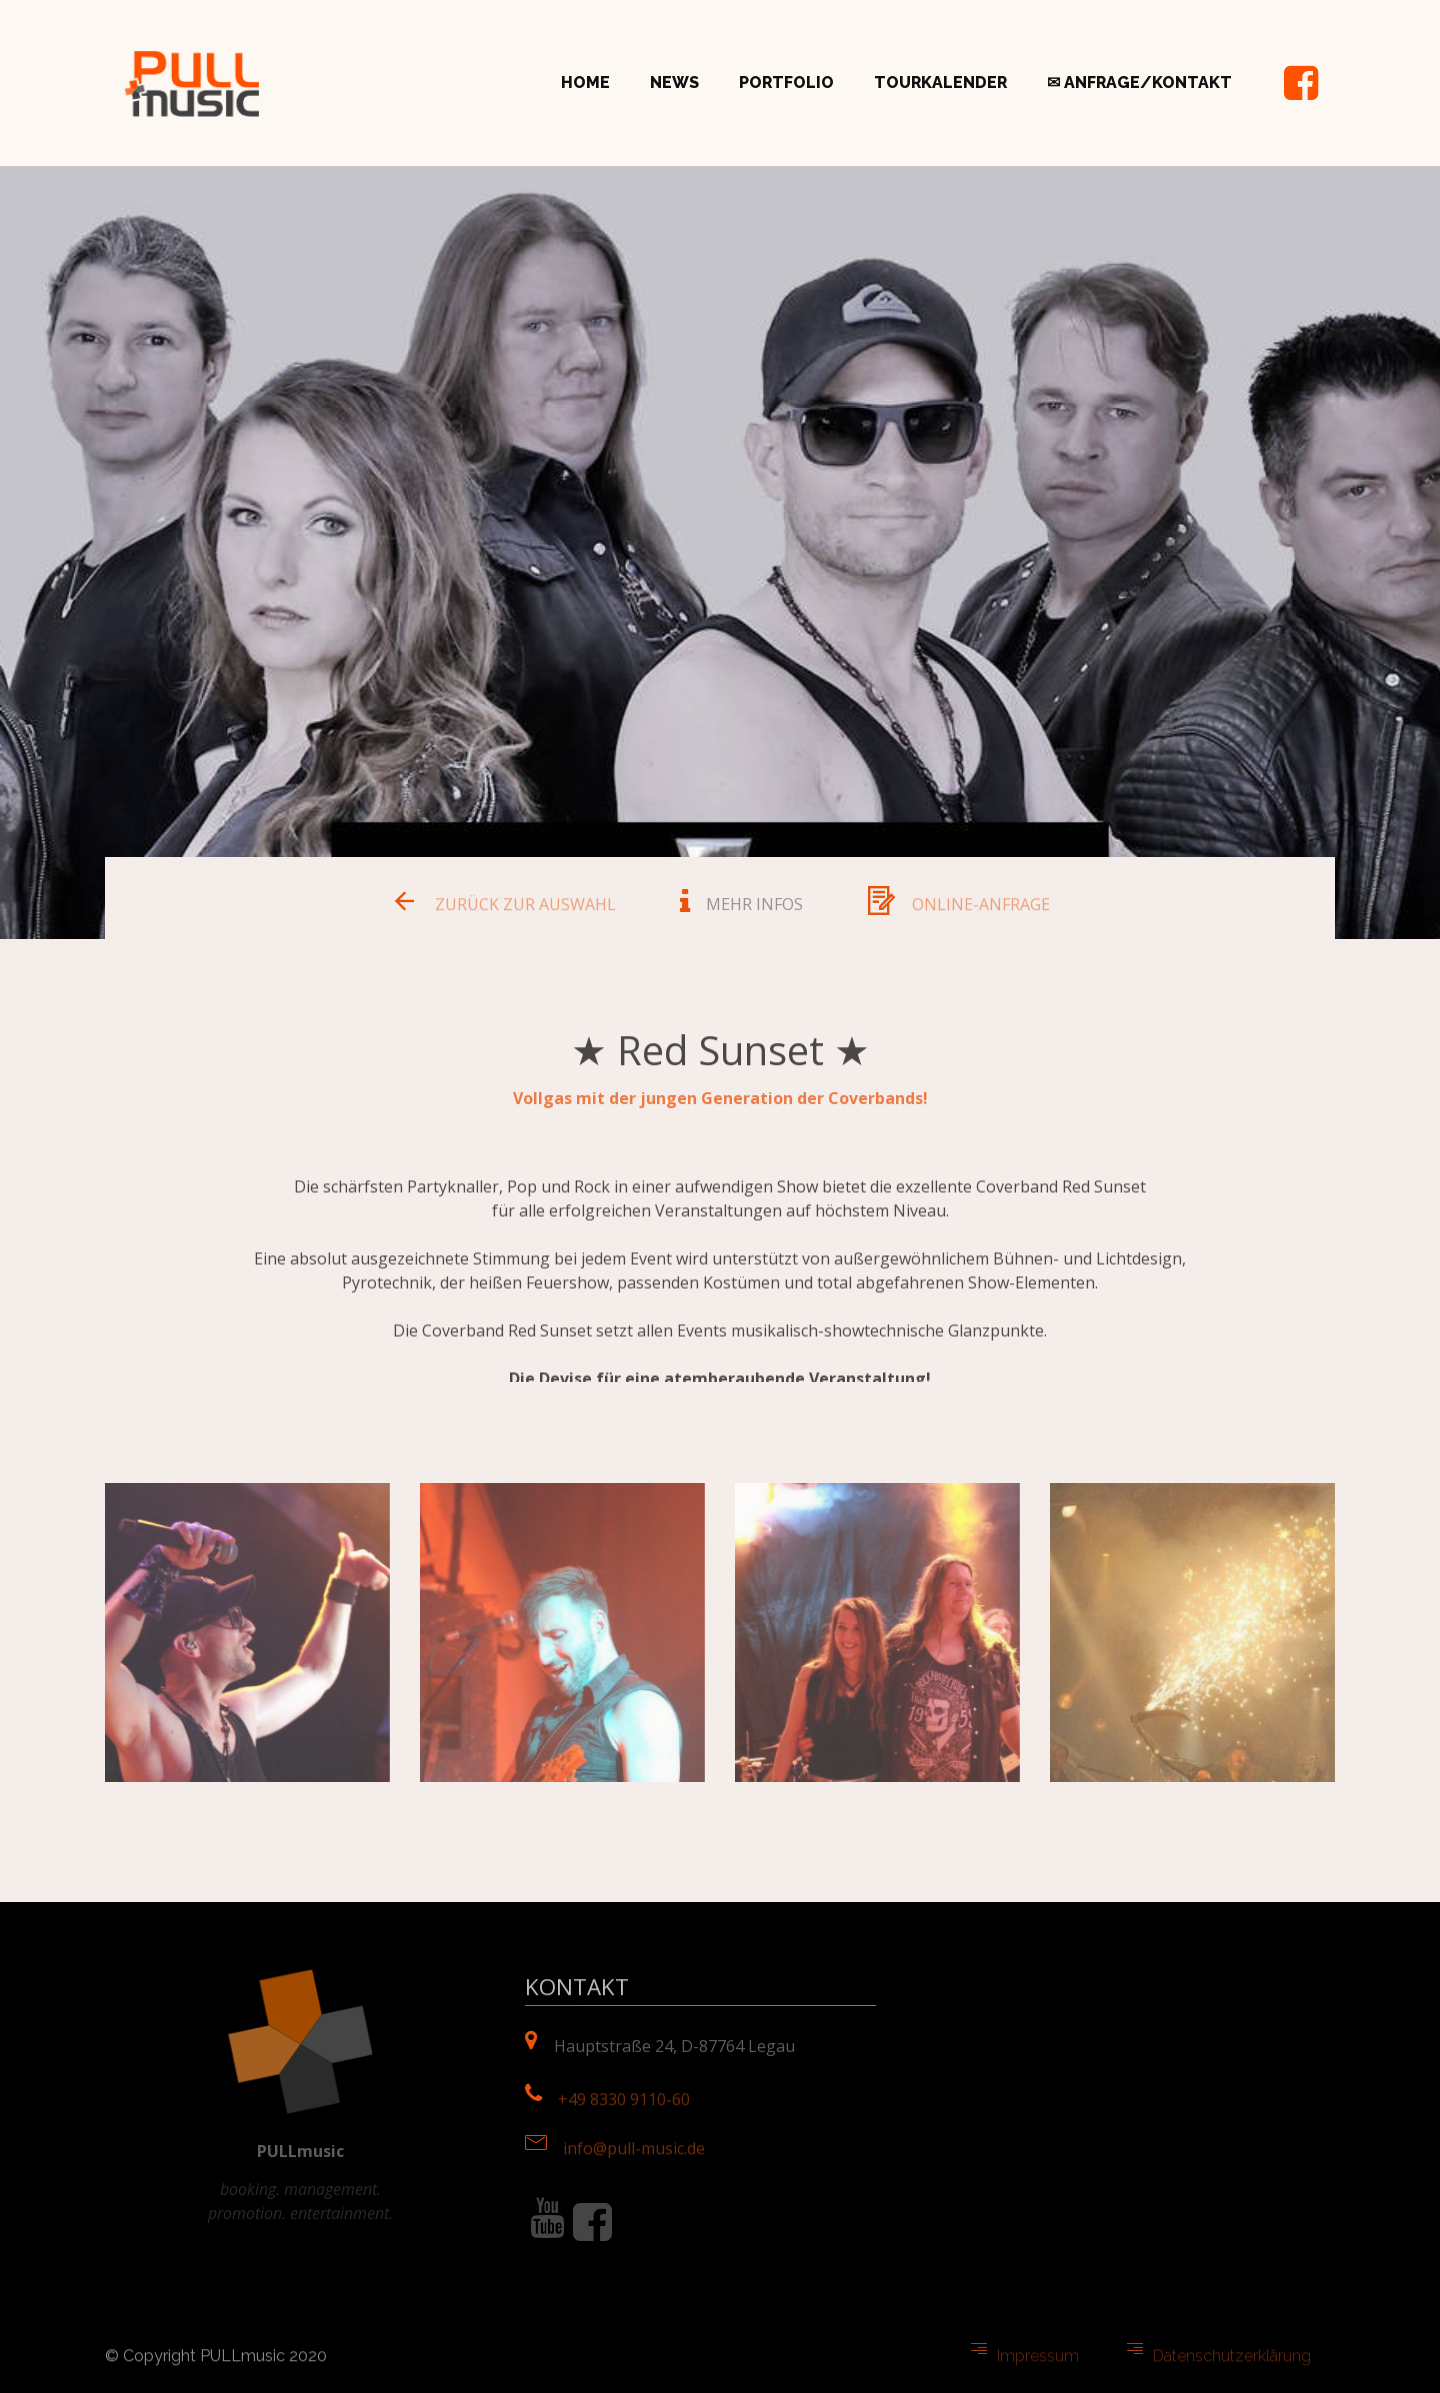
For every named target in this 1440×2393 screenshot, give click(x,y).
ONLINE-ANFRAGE (981, 910)
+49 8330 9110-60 (624, 2106)
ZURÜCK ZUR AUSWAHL (525, 910)
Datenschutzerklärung (1232, 2362)
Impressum (1038, 2362)
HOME (585, 82)
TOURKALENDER (940, 82)
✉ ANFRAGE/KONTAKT (1139, 82)
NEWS (674, 82)
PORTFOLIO (786, 82)
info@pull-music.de (634, 2154)
